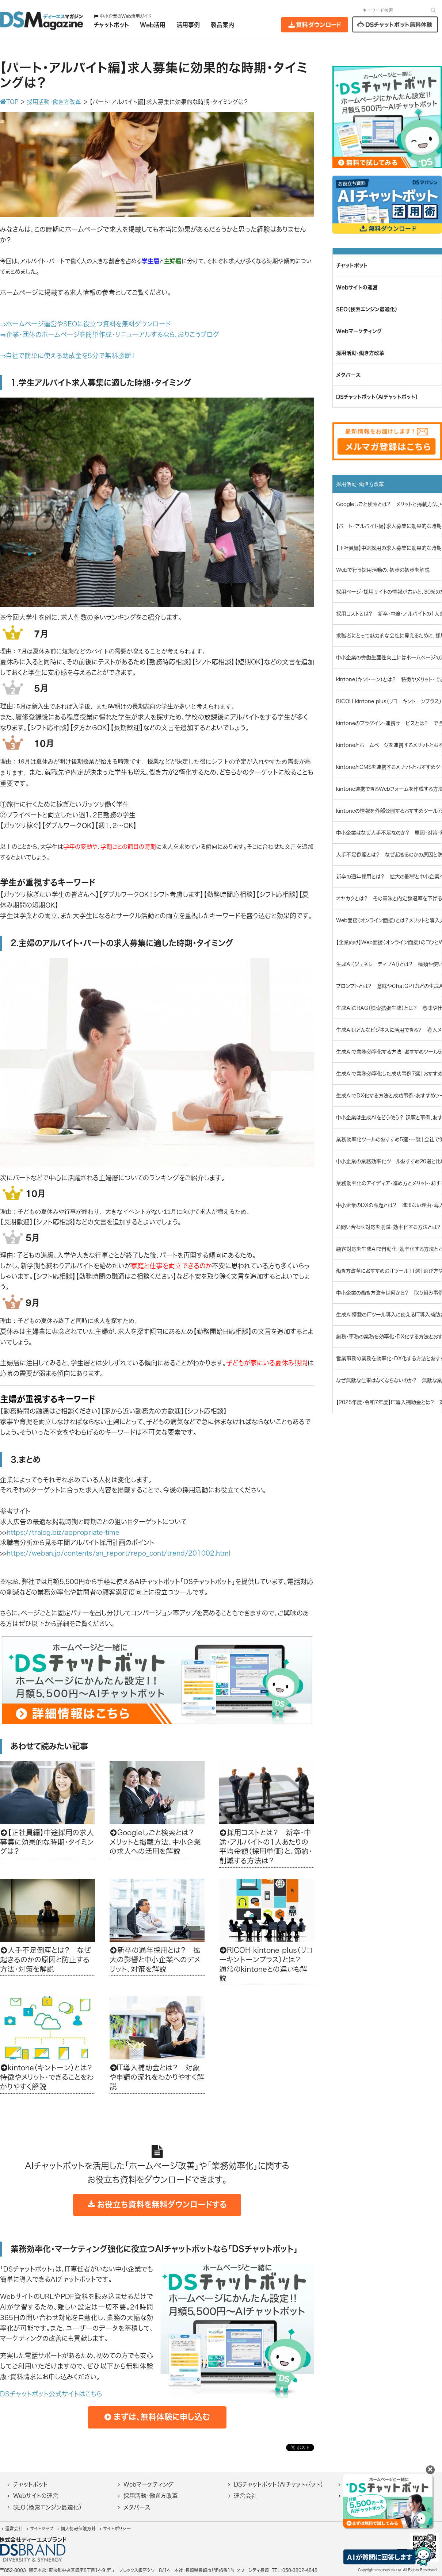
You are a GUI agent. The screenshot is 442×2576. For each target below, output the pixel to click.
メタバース (136, 2507)
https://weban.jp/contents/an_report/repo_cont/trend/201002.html (118, 1553)
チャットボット (30, 2484)
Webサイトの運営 (35, 2496)
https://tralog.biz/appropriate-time (63, 1532)
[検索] (433, 10)
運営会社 (245, 2496)
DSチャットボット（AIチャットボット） (278, 2484)
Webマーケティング (148, 2484)
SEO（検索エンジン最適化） (47, 2507)
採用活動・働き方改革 (150, 2496)
